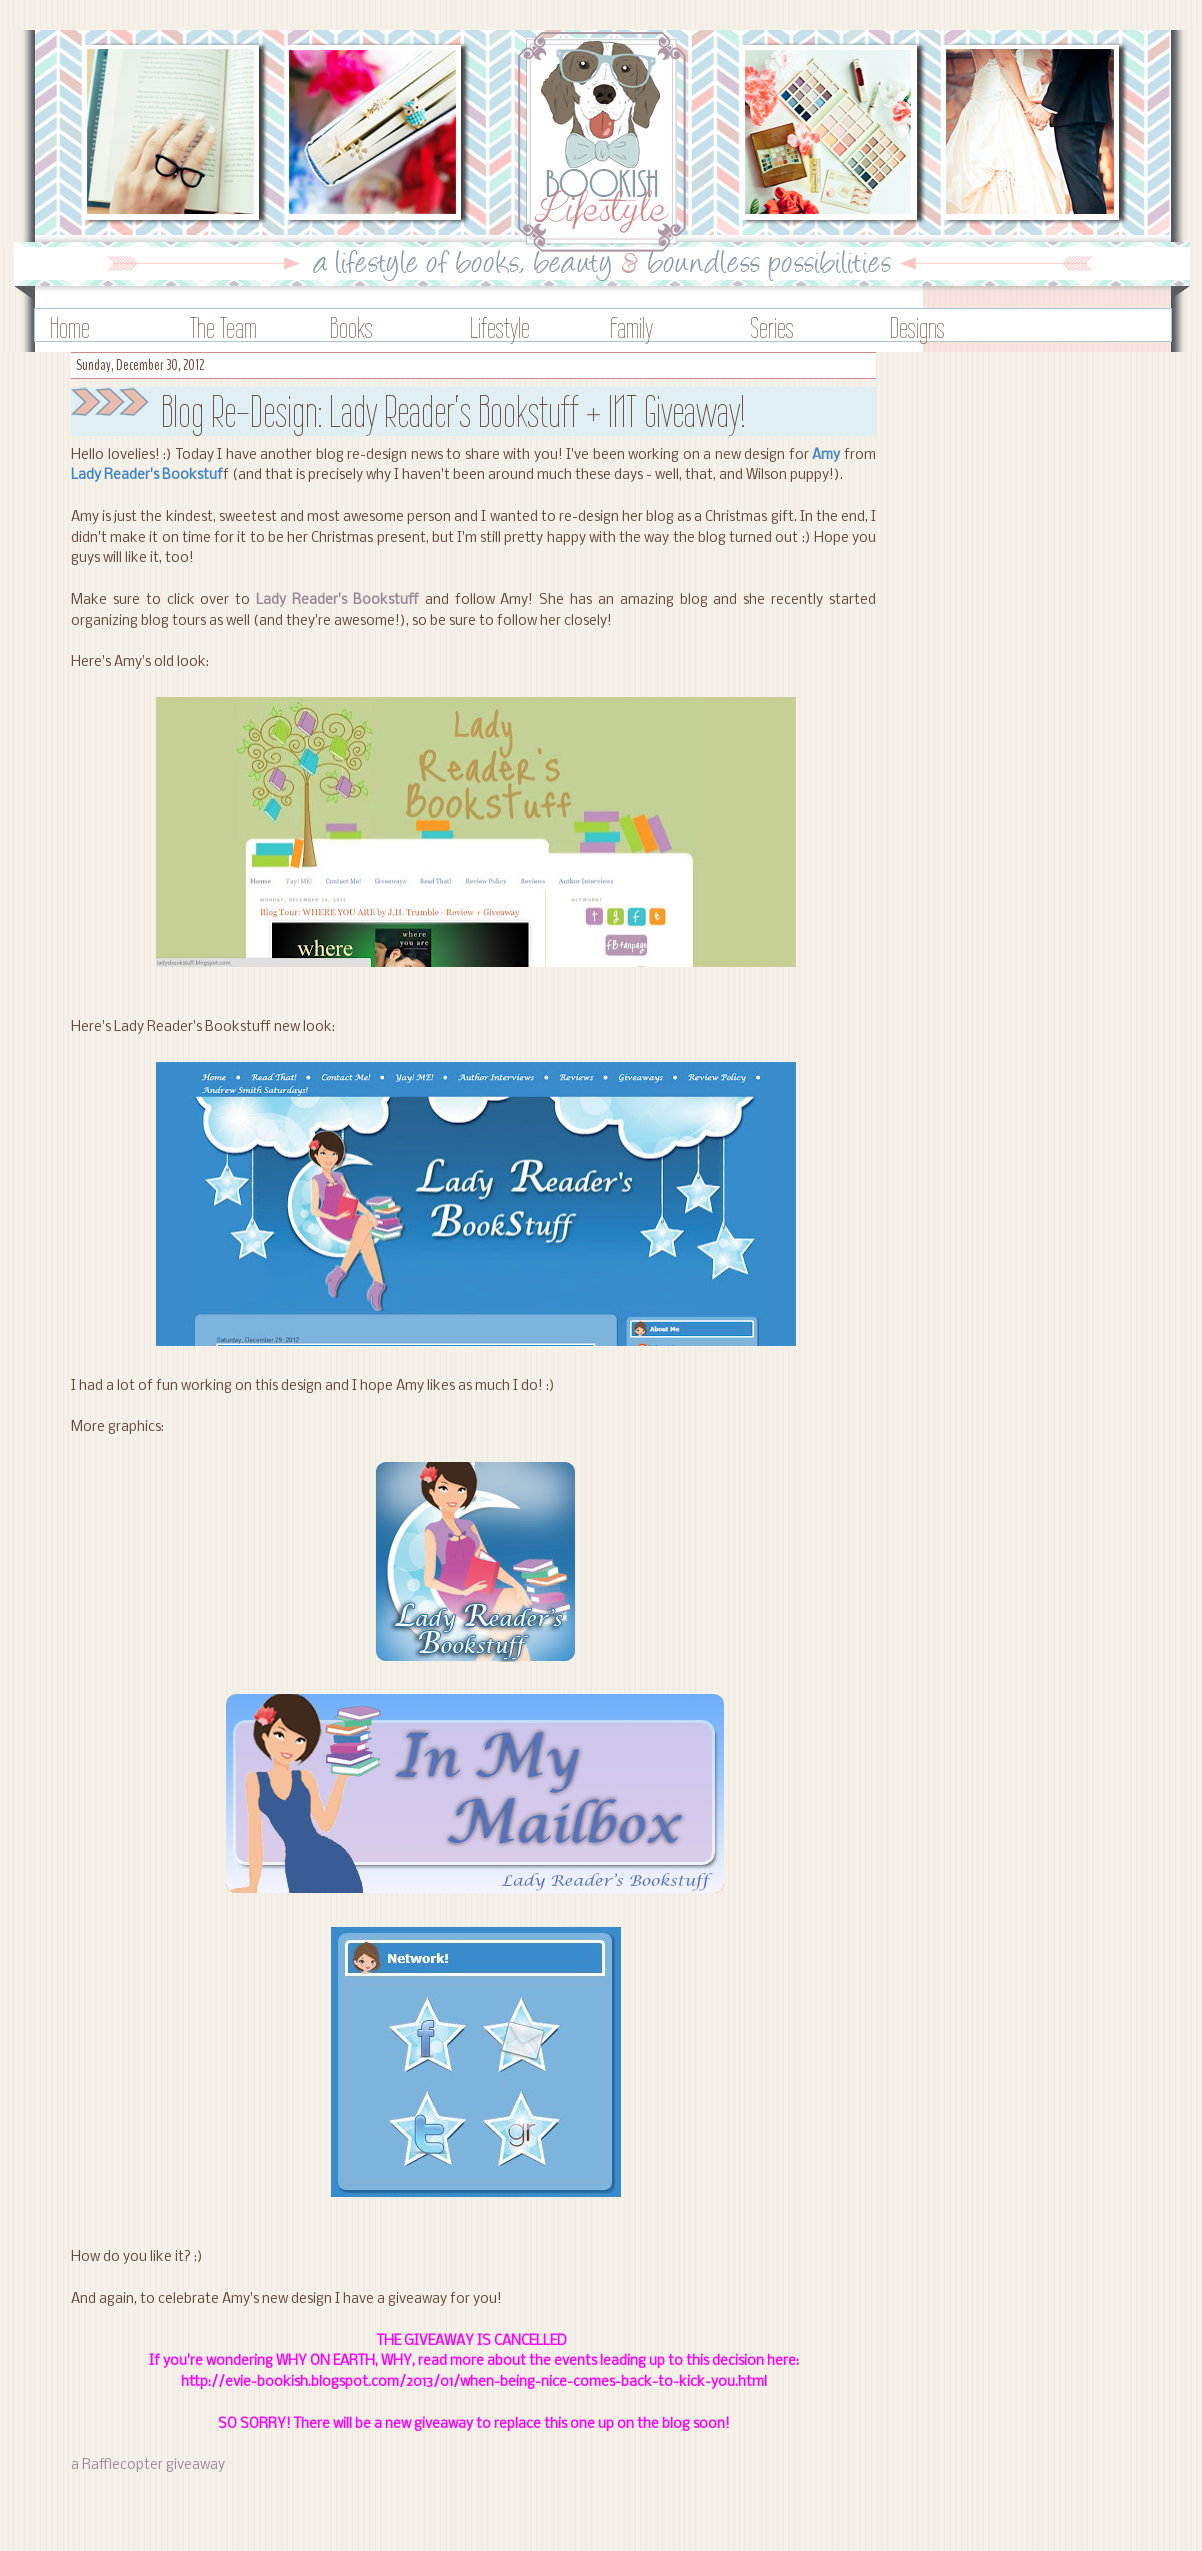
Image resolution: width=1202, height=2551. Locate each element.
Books (351, 327)
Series (772, 327)
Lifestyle (500, 327)
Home (70, 327)
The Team (223, 327)
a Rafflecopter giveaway (148, 2465)
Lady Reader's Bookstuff (337, 600)
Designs (917, 327)
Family (631, 327)
